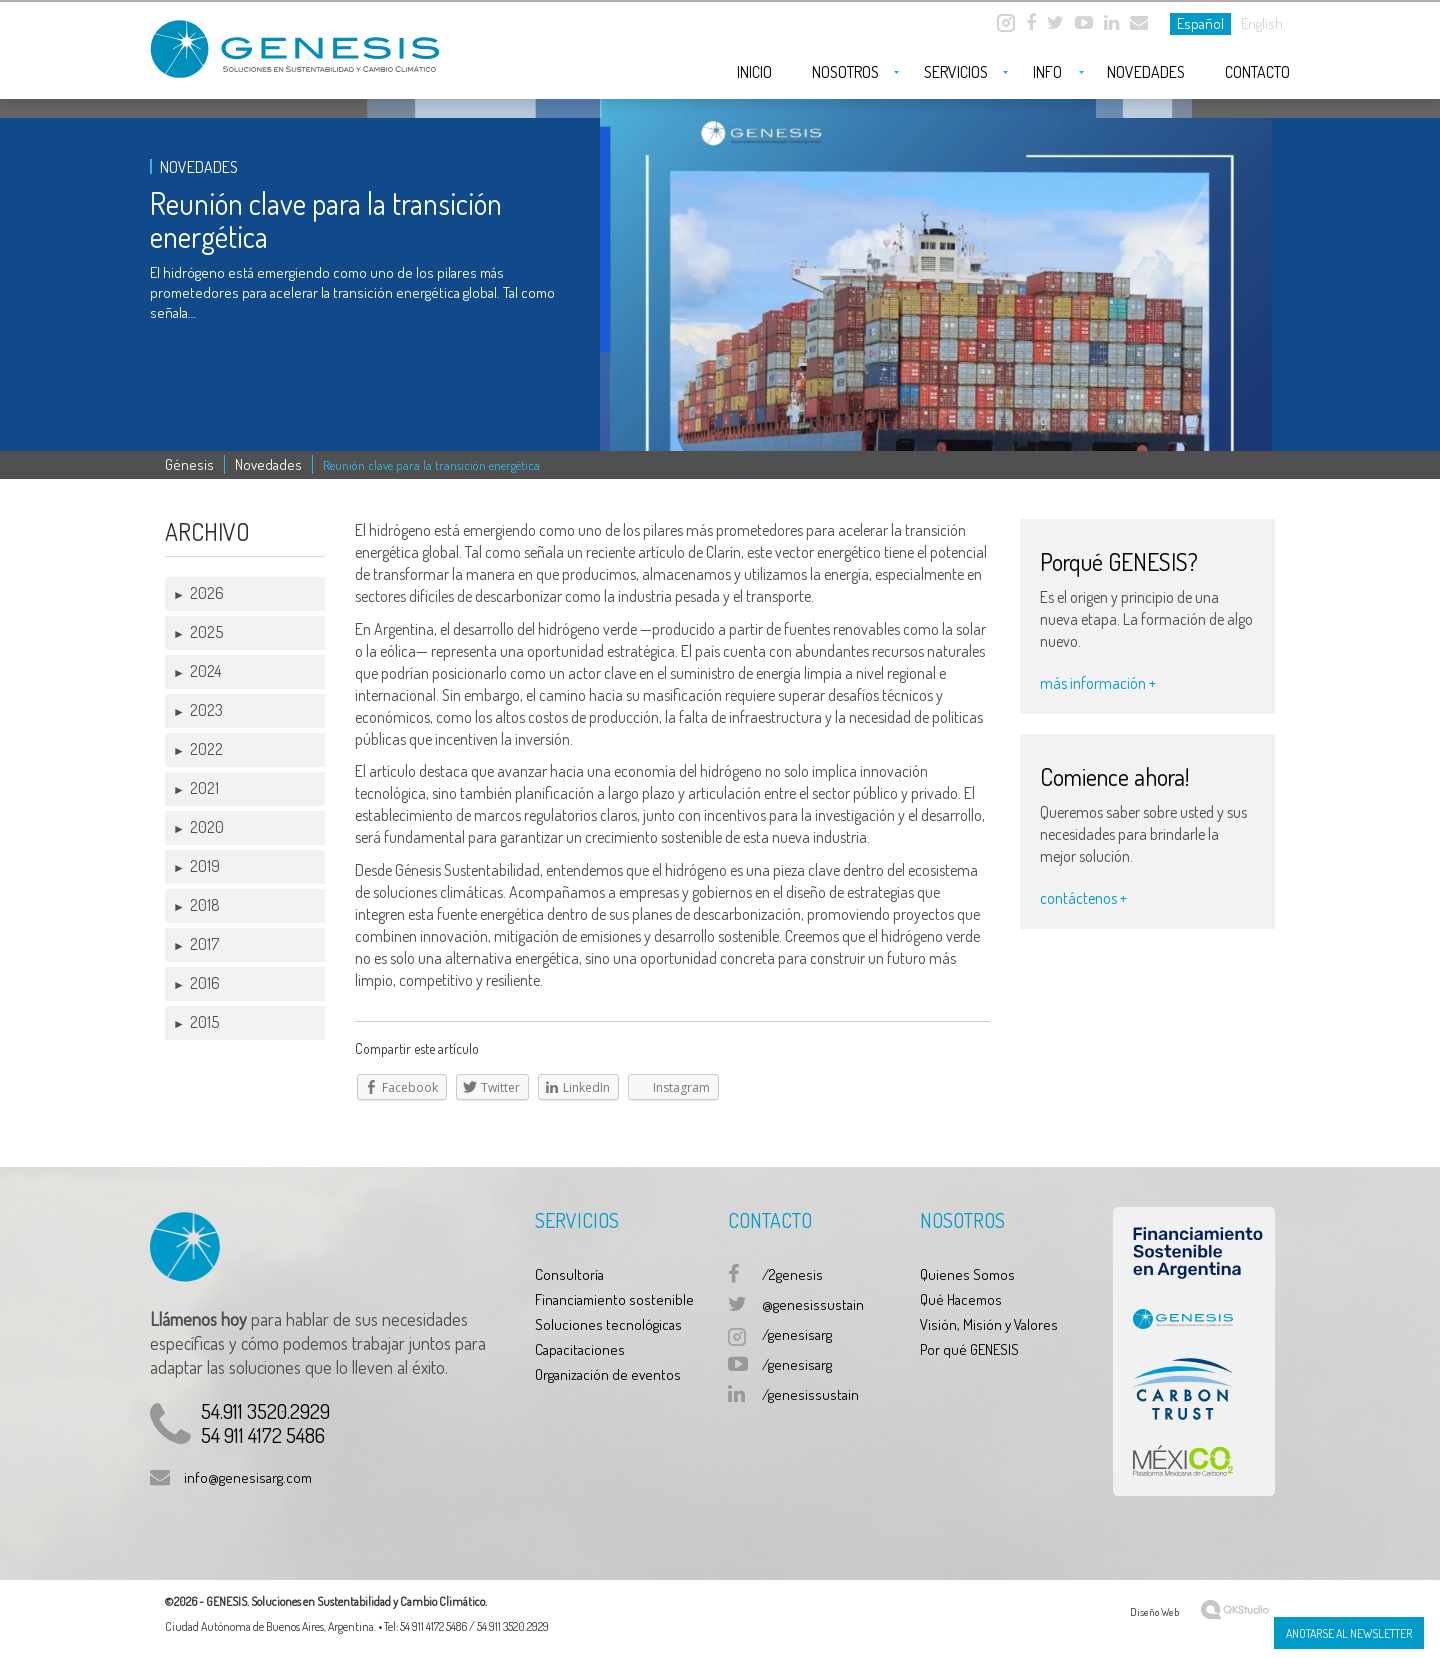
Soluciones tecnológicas (608, 1324)
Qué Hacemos (961, 1299)
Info (1047, 72)
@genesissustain (813, 1304)
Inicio (754, 72)
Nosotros (845, 72)
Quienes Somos (967, 1274)
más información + (1098, 683)
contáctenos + (1083, 898)
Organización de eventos (608, 1374)
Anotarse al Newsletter (1349, 1633)
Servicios (956, 72)
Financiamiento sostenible (614, 1299)
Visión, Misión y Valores (989, 1324)
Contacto (1257, 72)
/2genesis (792, 1274)
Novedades (1146, 72)
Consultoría (569, 1274)
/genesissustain (810, 1394)
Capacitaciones (580, 1349)
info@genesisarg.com (248, 1477)
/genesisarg (797, 1334)
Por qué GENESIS (969, 1349)
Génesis (189, 464)
